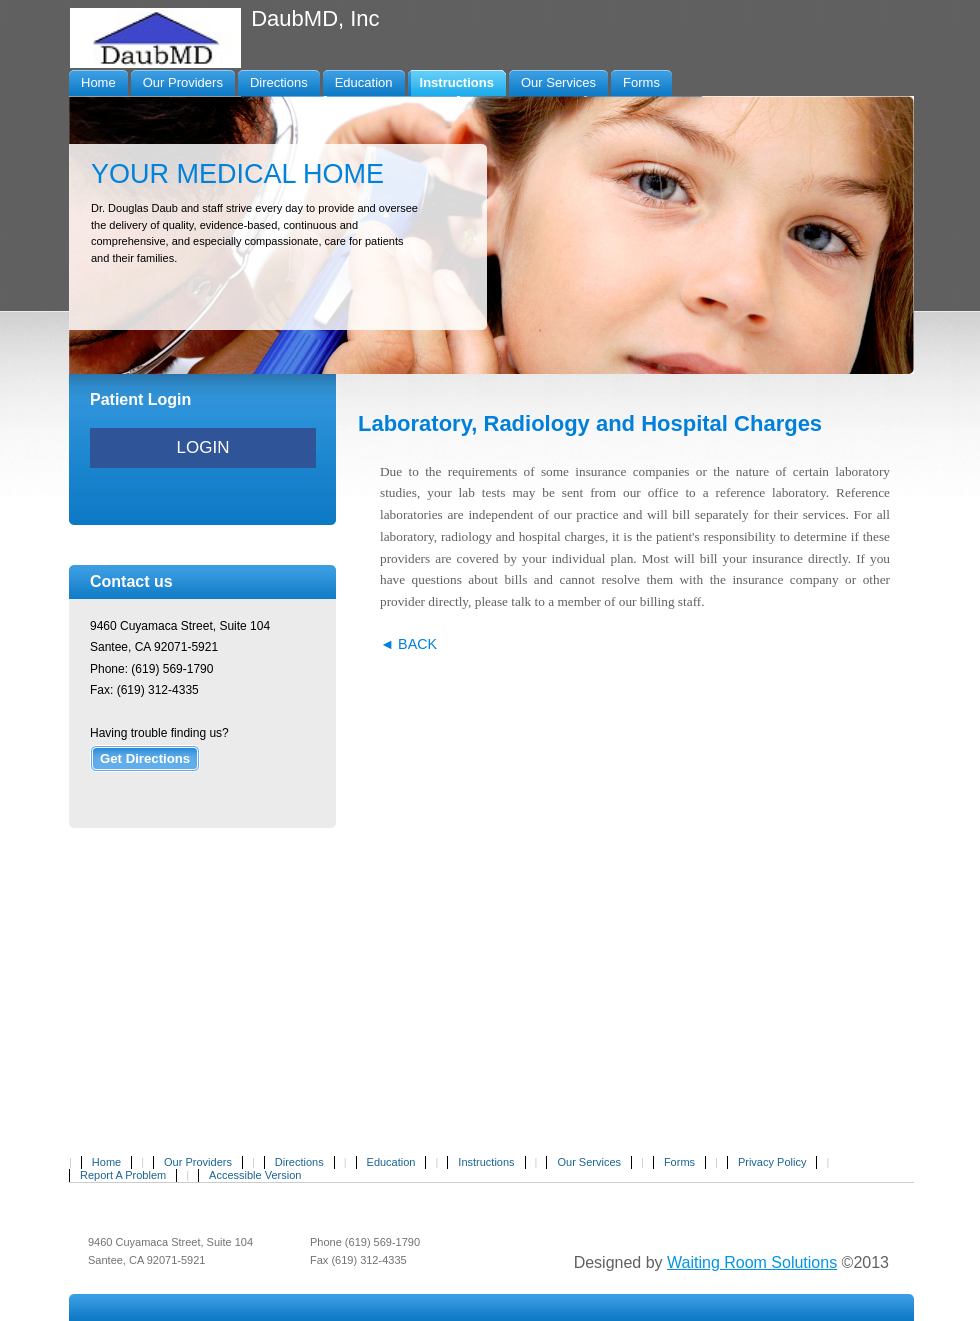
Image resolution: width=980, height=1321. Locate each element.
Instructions (486, 1162)
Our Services (589, 1162)
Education (391, 1162)
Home (106, 1162)
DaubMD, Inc (315, 18)
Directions (299, 1162)
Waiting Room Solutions (752, 1262)
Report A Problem (123, 1175)
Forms (679, 1162)
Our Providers (198, 1162)
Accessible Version (255, 1175)
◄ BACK (408, 644)
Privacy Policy (772, 1162)
